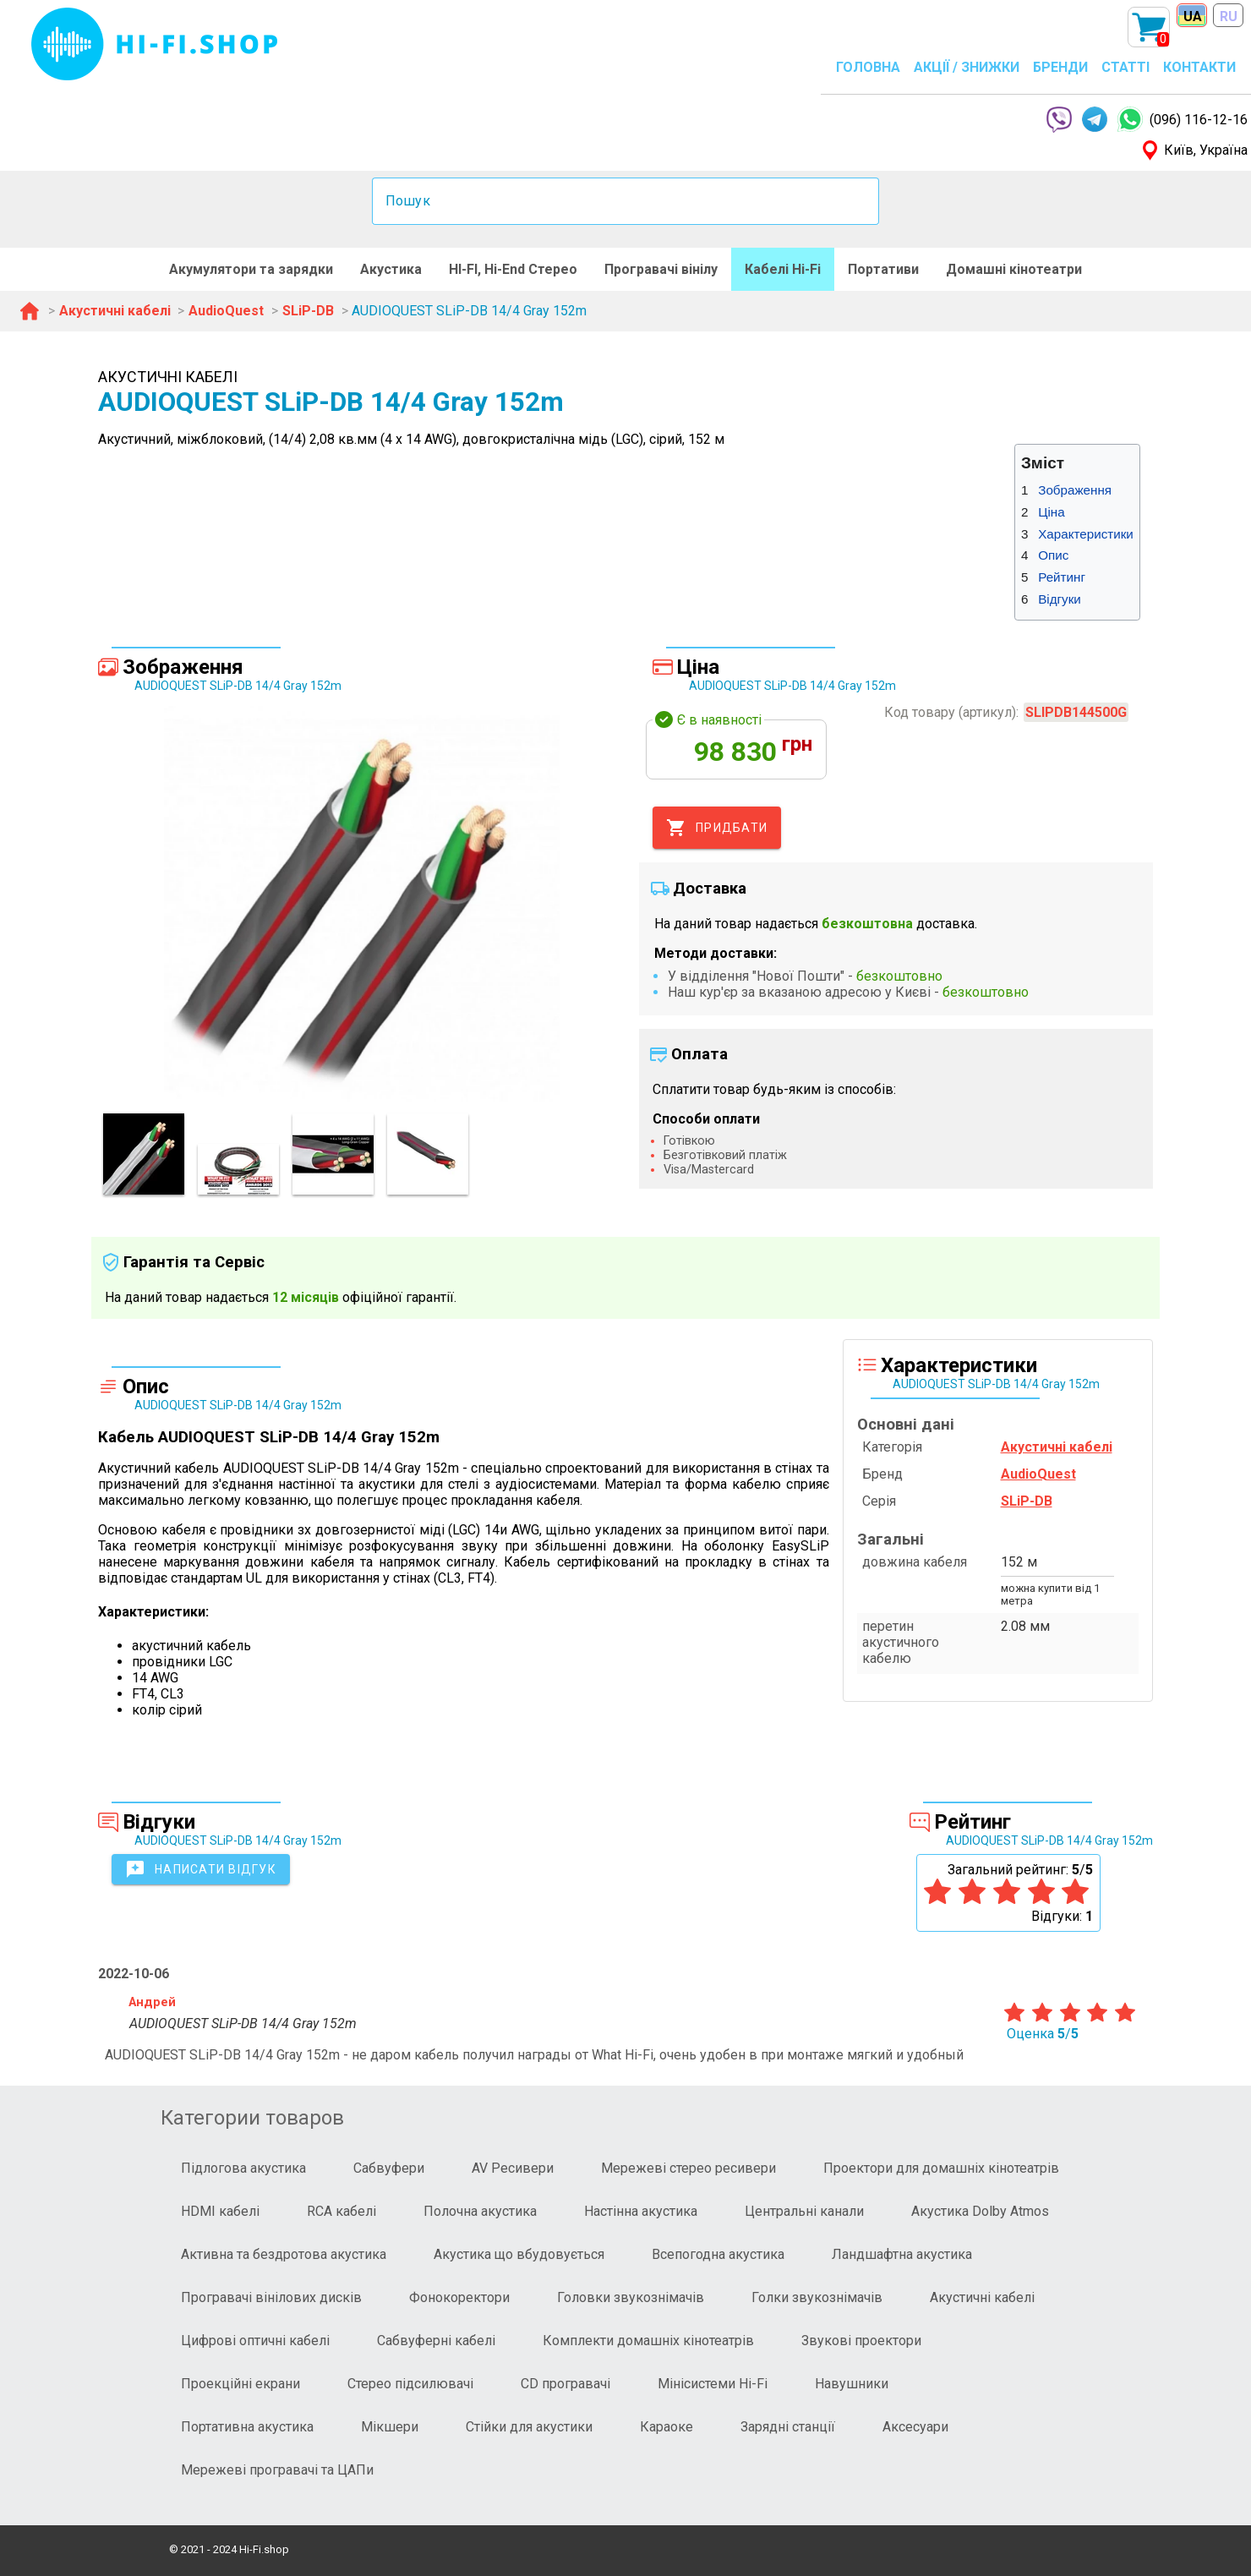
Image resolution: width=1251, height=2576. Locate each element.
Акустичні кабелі (982, 2297)
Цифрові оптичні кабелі (255, 2341)
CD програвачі (565, 2384)
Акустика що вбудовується (519, 2254)
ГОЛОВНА (868, 67)
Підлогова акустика (243, 2168)
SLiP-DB (1026, 1501)
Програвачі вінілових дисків (271, 2297)
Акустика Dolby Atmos (980, 2211)
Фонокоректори (459, 2297)
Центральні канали (804, 2211)
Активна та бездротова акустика (283, 2254)
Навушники (851, 2384)
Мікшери (389, 2427)
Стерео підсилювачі (410, 2384)
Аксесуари (915, 2427)
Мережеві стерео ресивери (688, 2168)
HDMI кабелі (220, 2211)
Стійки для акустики (529, 2427)
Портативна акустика (247, 2427)
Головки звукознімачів (630, 2297)
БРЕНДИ (1060, 67)
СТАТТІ (1125, 67)
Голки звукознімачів (816, 2297)
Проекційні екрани (240, 2384)
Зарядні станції (787, 2427)
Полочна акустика (480, 2211)
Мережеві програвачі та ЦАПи (277, 2470)
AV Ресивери (513, 2168)
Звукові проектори (861, 2341)
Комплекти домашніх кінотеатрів (648, 2341)
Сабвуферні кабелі (436, 2341)
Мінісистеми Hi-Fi (713, 2384)
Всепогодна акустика (718, 2254)
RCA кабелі (341, 2211)
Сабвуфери (388, 2168)
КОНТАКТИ (1199, 67)
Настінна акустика (640, 2211)
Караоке (666, 2427)
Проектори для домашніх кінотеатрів (941, 2168)
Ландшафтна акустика (902, 2254)
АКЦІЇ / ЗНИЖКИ (966, 67)
